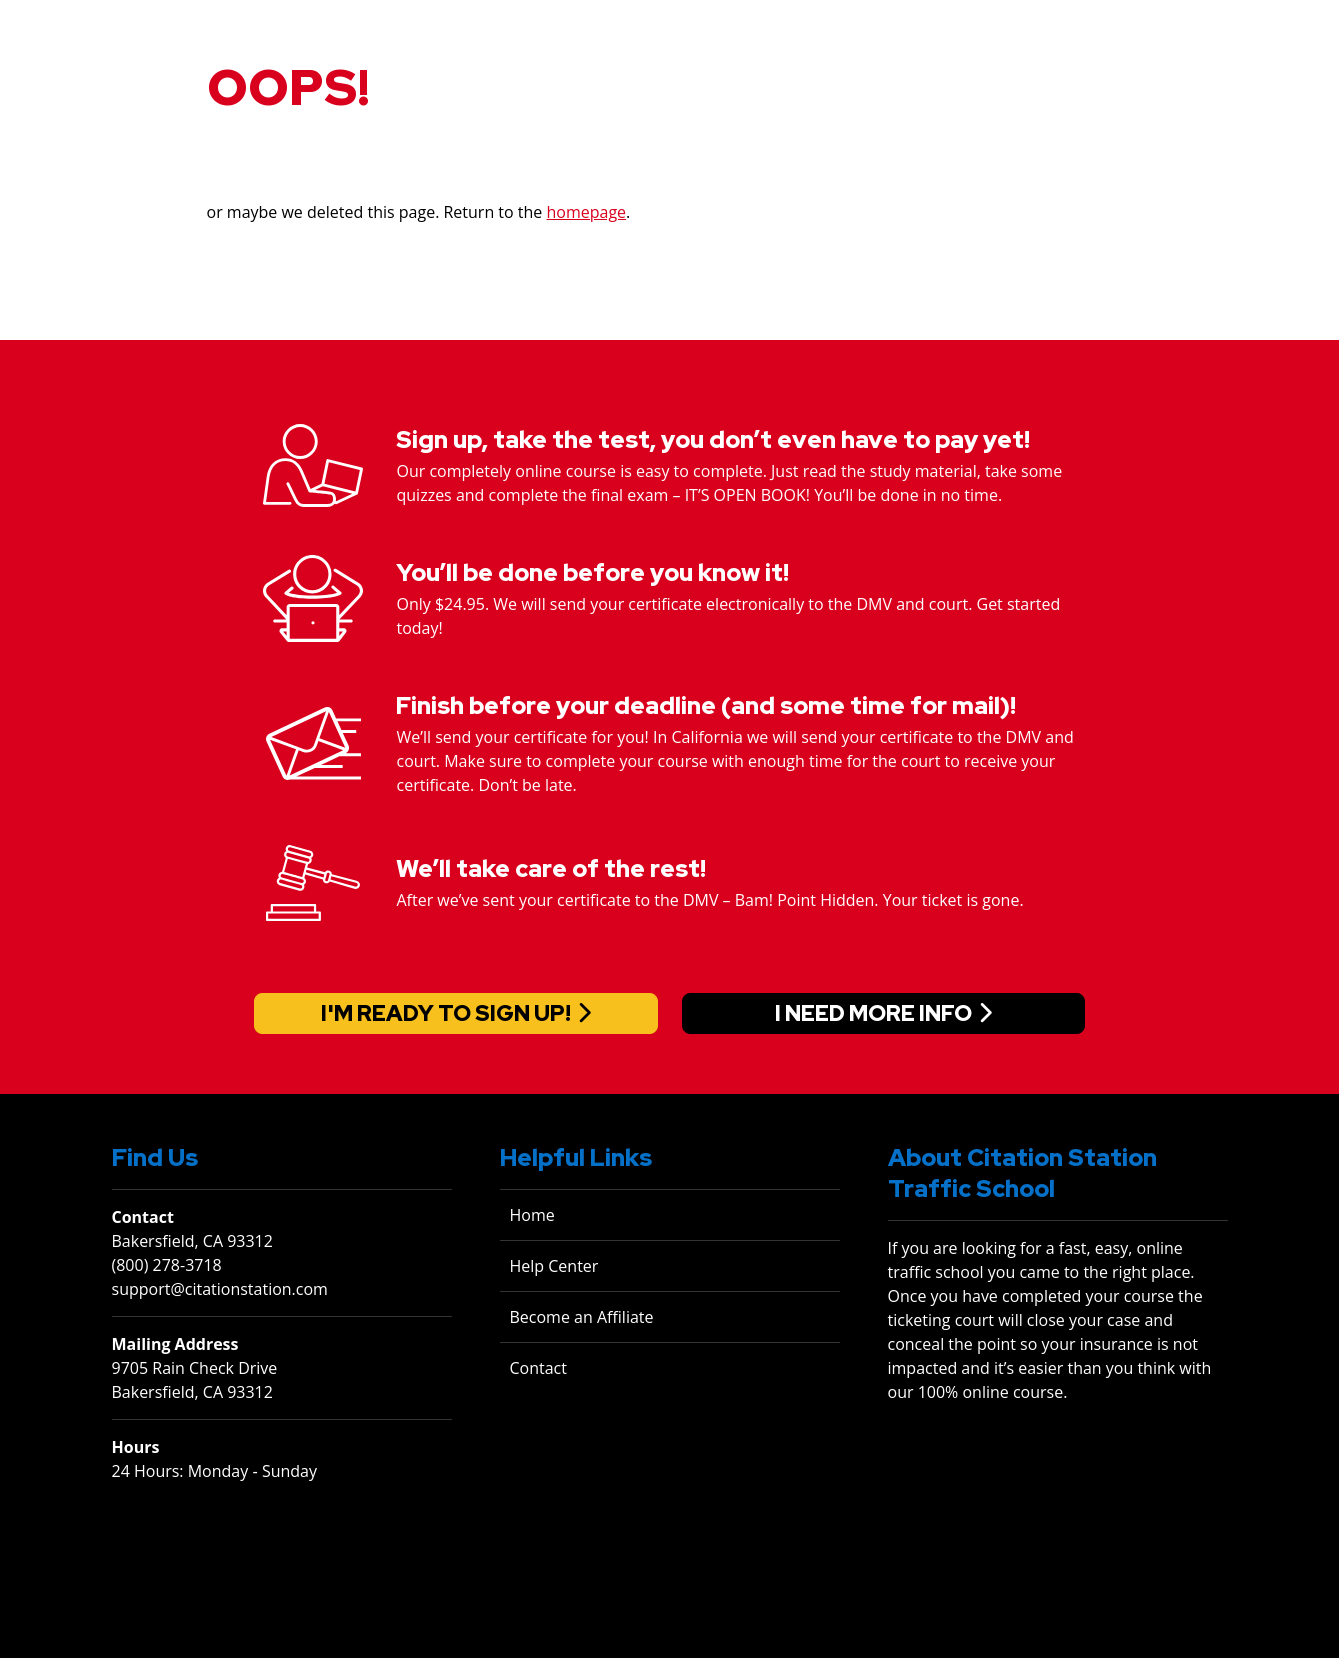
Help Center (554, 1266)
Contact (538, 1368)
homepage (587, 212)
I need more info (873, 1013)
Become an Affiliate (582, 1317)
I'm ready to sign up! (446, 1013)
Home (532, 1215)
